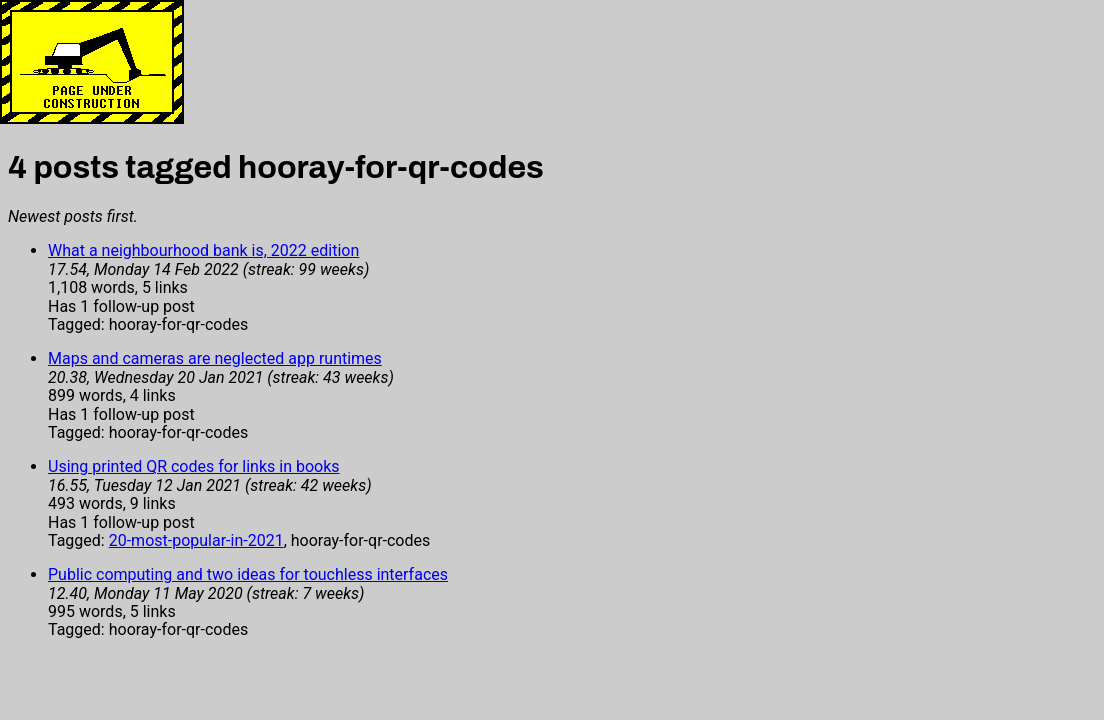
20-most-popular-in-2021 (196, 540)
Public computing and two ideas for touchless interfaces (248, 574)
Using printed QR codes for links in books (194, 466)
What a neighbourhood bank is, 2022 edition (203, 250)
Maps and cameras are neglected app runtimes (215, 358)
